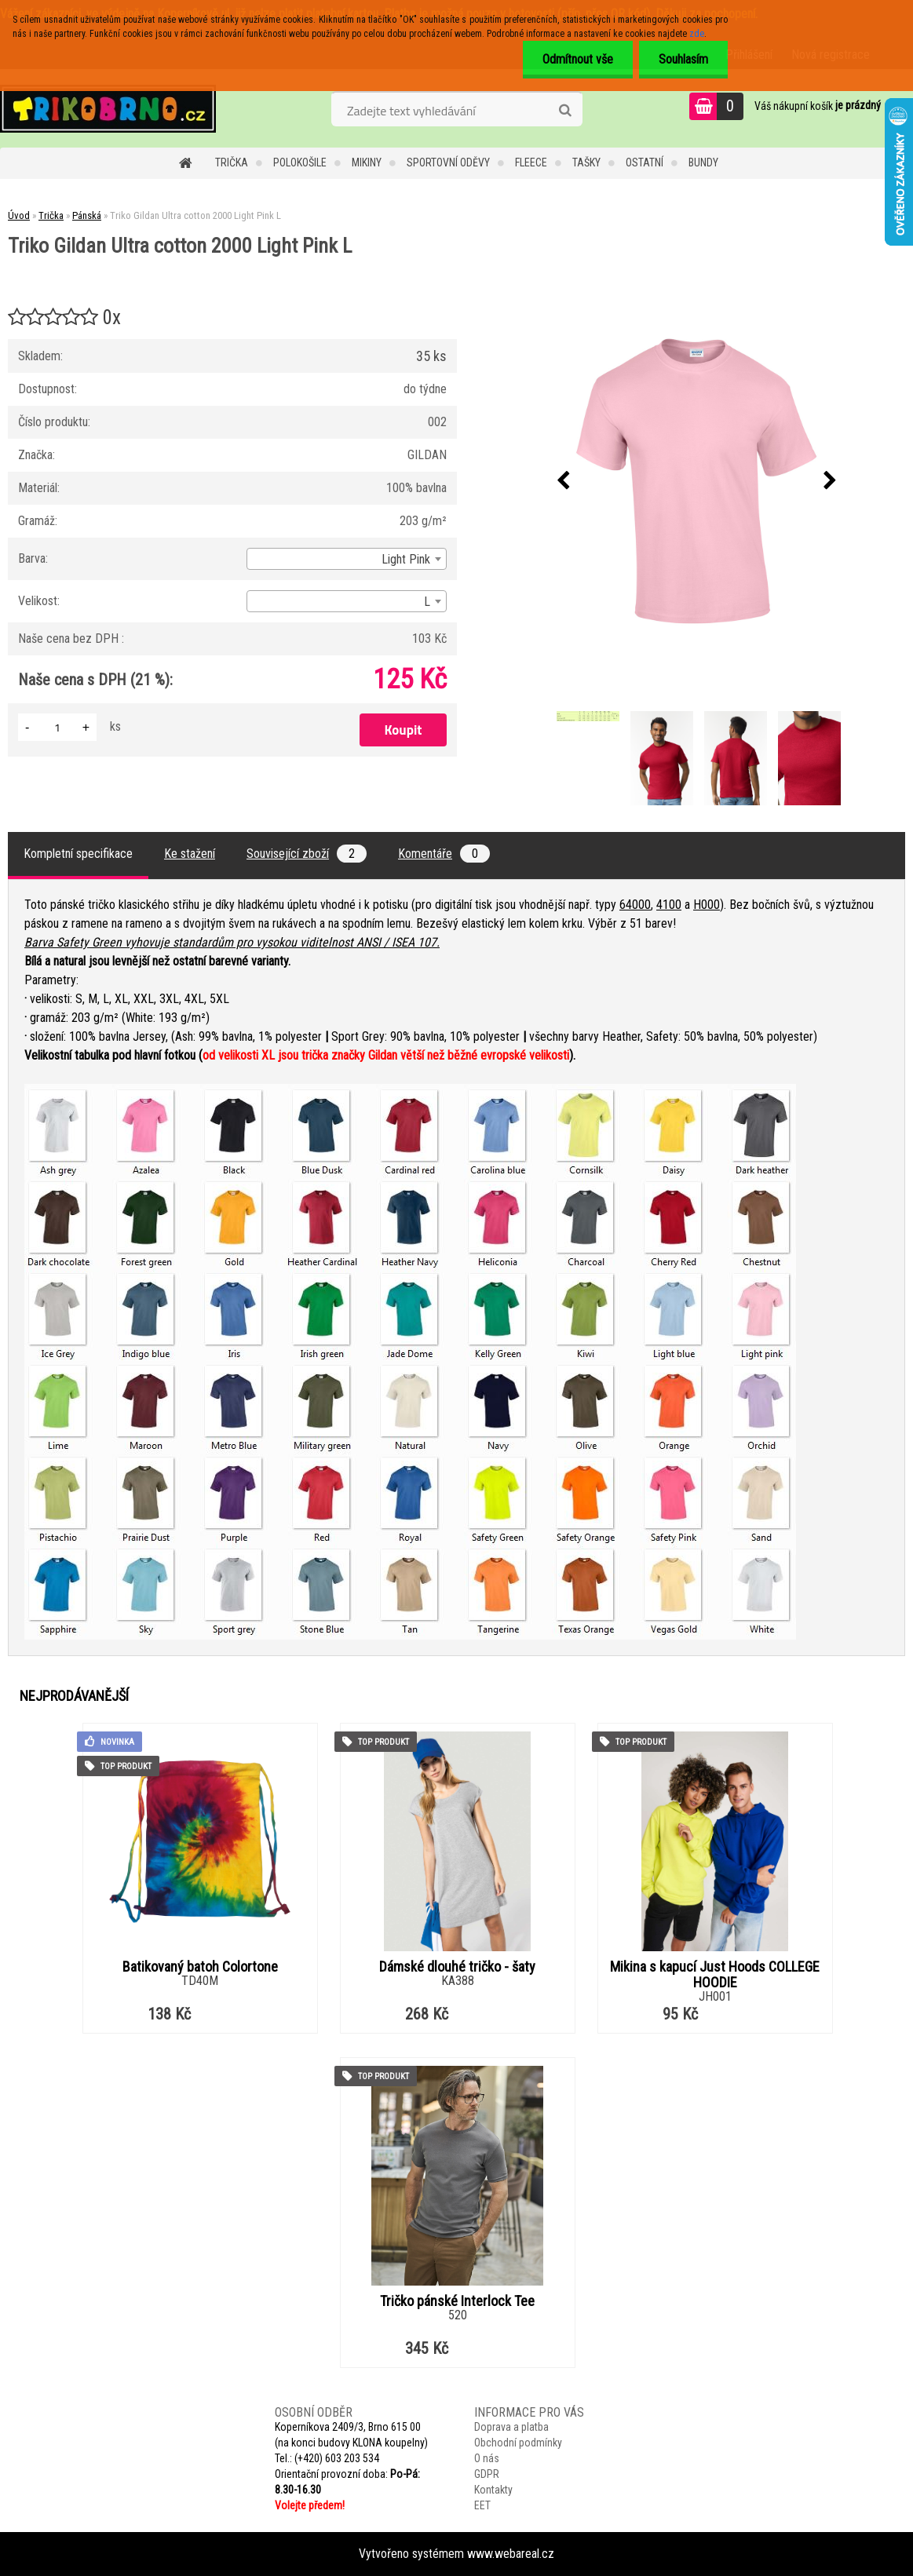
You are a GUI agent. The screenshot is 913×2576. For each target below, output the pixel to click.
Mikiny (367, 162)
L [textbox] (427, 601)
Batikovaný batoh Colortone (200, 1967)
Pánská (86, 215)
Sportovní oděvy (448, 162)
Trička (231, 162)
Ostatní (644, 162)
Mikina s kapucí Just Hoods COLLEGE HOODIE (715, 1974)
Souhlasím (683, 59)
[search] (565, 111)
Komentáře (444, 853)
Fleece (531, 162)
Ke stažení (189, 853)
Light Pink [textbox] (406, 559)
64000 (635, 904)
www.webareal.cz (510, 2553)
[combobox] (346, 559)
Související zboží (307, 853)
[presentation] (562, 481)
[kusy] (57, 727)
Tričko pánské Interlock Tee (457, 2301)
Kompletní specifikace (78, 853)
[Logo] (108, 108)
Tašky (586, 162)
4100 (668, 904)
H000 (706, 904)
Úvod (19, 215)
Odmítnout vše (577, 59)
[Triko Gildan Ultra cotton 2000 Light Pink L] (696, 481)
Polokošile (300, 162)
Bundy (703, 162)
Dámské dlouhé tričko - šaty (457, 1967)
